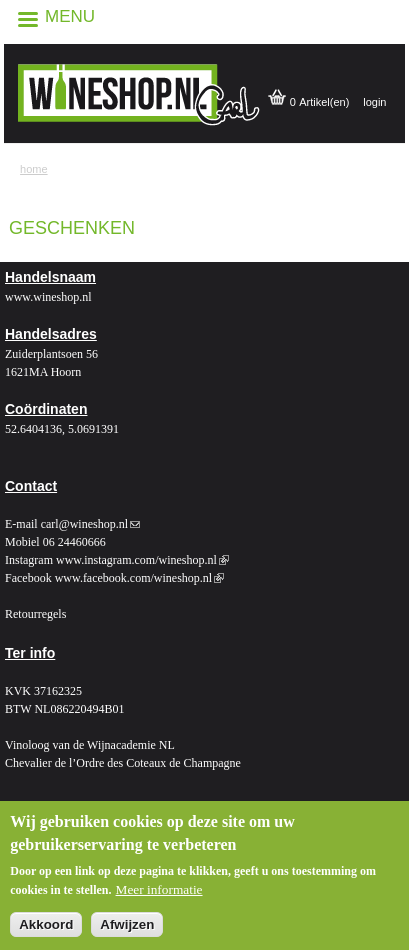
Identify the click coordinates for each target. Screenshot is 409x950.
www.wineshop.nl (48, 297)
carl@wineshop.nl (90, 524)
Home (34, 169)
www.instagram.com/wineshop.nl (142, 560)
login (374, 102)
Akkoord (46, 931)
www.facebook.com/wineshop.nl (140, 578)
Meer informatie (159, 896)
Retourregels (35, 614)
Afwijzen (127, 931)
